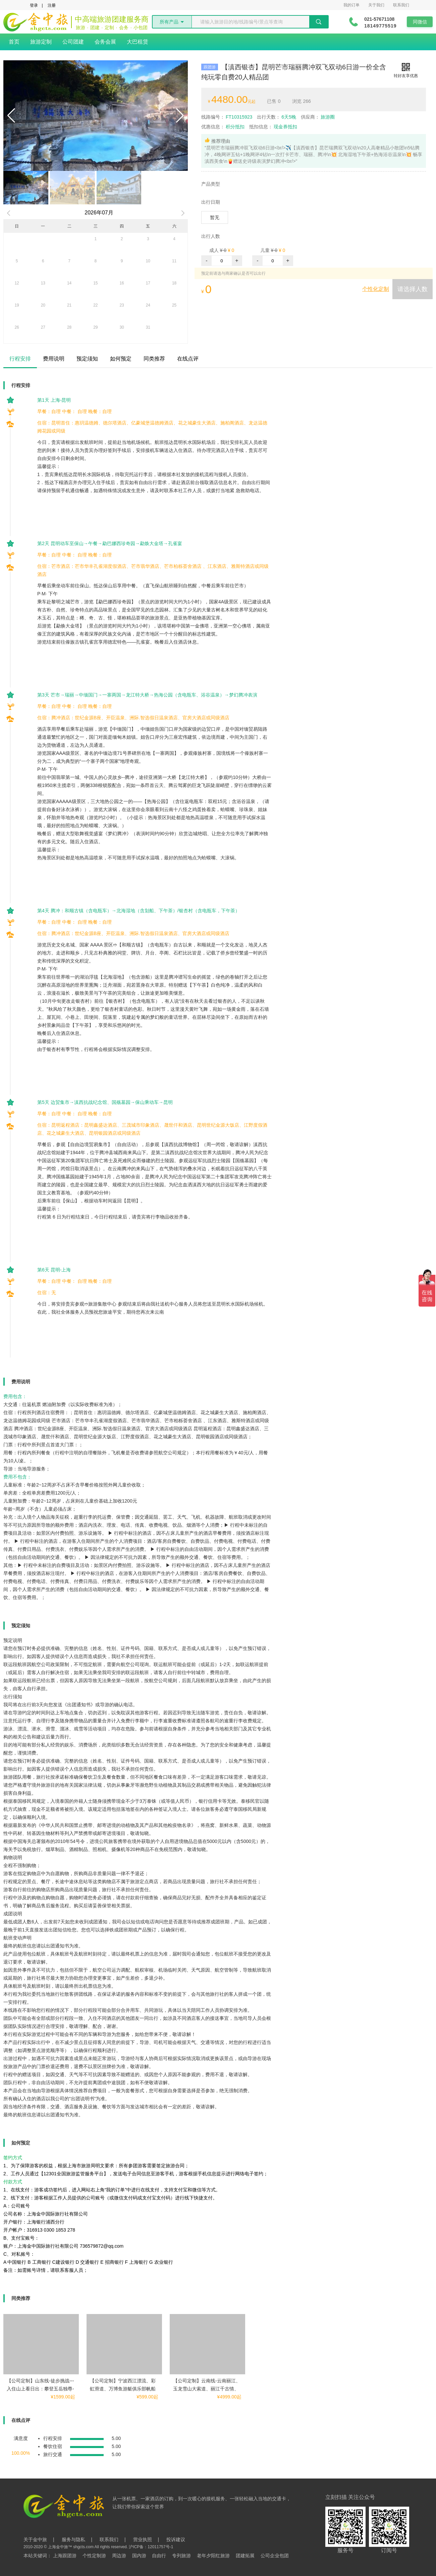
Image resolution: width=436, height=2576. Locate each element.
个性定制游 (94, 2555)
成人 (214, 250)
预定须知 (87, 358)
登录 (34, 5)
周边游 (119, 2555)
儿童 (265, 250)
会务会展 (105, 42)
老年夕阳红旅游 (213, 2555)
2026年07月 (99, 212)
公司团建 (73, 42)
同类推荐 (154, 358)
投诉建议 (175, 2539)
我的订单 (351, 5)
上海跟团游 (64, 2555)
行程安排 (20, 358)
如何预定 (120, 358)
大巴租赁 (137, 42)
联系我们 (401, 5)
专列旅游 (181, 2555)
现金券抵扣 (273, 126)
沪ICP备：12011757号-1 (151, 2547)
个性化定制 (375, 289)
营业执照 (142, 2539)
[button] (11, 115)
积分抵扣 (222, 126)
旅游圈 (318, 117)
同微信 (420, 21)
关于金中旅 (35, 2539)
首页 (14, 42)
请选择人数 (412, 289)
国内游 (139, 2555)
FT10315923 (226, 117)
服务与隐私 (73, 2539)
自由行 (159, 2555)
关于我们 (376, 5)
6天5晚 (276, 117)
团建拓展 (245, 2555)
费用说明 (53, 358)
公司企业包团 (275, 2555)
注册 (52, 5)
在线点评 (188, 358)
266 (301, 101)
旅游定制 (41, 42)
